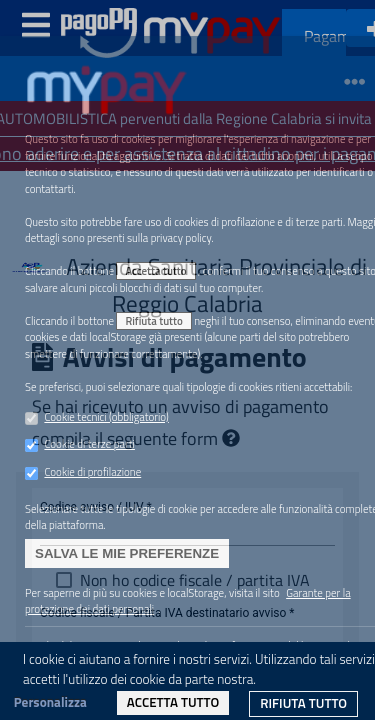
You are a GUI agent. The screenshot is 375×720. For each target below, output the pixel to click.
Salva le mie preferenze (127, 553)
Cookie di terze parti (89, 444)
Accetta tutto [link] (173, 702)
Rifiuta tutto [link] (303, 703)
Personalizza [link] (50, 702)
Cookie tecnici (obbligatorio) (106, 417)
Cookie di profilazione (92, 472)
